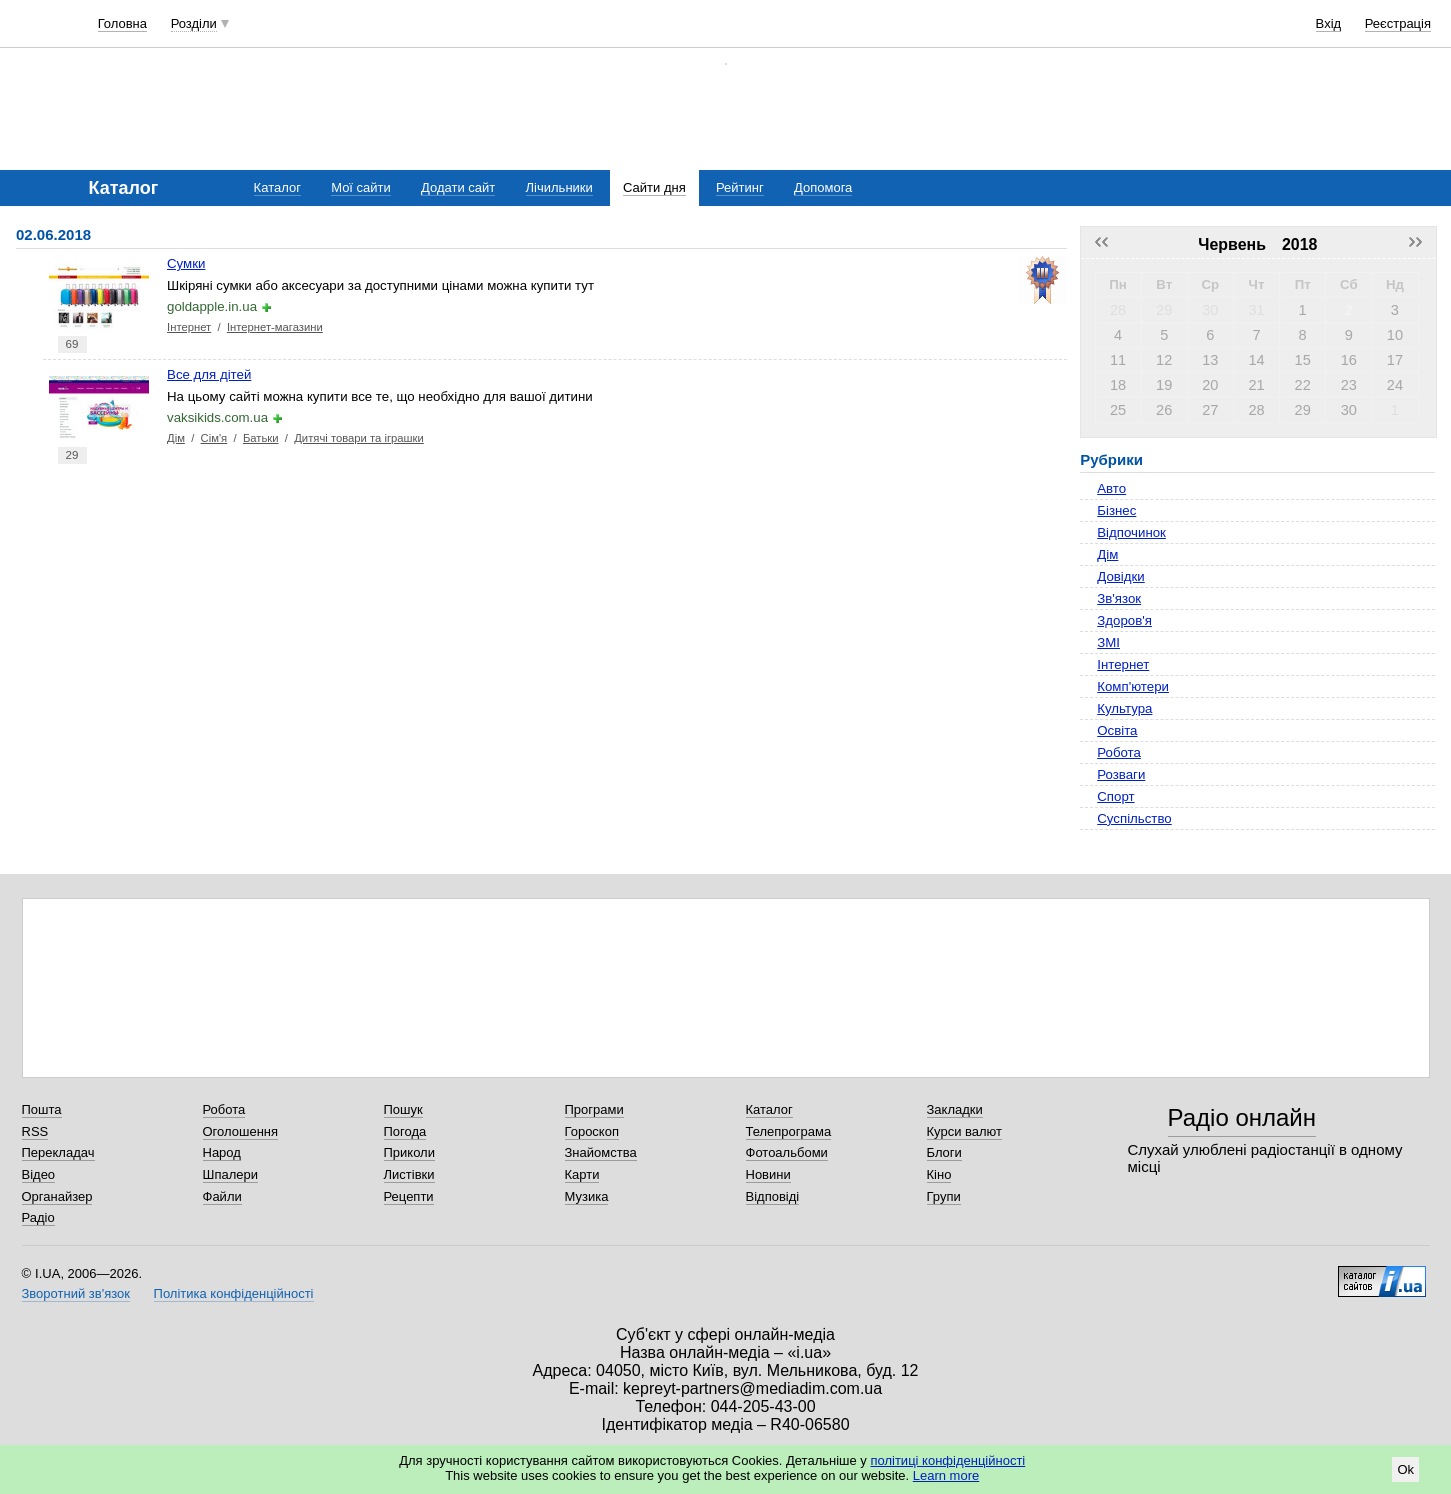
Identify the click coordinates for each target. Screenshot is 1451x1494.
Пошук (403, 1109)
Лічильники (559, 187)
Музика (587, 1196)
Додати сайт (458, 187)
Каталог (277, 187)
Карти (582, 1174)
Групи (944, 1196)
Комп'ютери (1133, 686)
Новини (768, 1174)
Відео (39, 1174)
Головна (122, 23)
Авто (1111, 488)
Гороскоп (592, 1131)
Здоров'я (1124, 620)
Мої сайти (361, 187)
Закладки (955, 1109)
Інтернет (189, 327)
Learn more (946, 1475)
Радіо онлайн (1242, 1117)
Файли (222, 1196)
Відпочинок (1131, 532)
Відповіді (773, 1196)
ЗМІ (1108, 642)
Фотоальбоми (787, 1152)
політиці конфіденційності (947, 1460)
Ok (1405, 1469)
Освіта (1117, 730)
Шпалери (231, 1174)
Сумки (186, 263)
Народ (222, 1152)
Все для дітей (209, 374)
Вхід (1329, 23)
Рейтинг (740, 187)
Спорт (1115, 796)
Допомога (823, 187)
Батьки (261, 438)
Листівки (409, 1174)
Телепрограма (789, 1131)
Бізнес (1116, 510)
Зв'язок (1119, 598)
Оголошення (241, 1131)
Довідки (1120, 576)
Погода (405, 1131)
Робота (1119, 752)
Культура (1124, 708)
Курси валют (965, 1131)
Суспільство (1134, 818)
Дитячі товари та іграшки (359, 438)
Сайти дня (654, 187)
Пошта (42, 1109)
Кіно (939, 1174)
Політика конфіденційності (234, 1293)
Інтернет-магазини (275, 327)
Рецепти (409, 1196)
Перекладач (58, 1152)
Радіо (38, 1217)
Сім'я (214, 438)
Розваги (1121, 774)
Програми (594, 1109)
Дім (176, 438)
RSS (35, 1131)
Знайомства (601, 1152)
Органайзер (57, 1196)
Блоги (944, 1152)
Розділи (194, 23)
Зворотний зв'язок (76, 1293)
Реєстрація (1398, 23)
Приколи (409, 1152)
